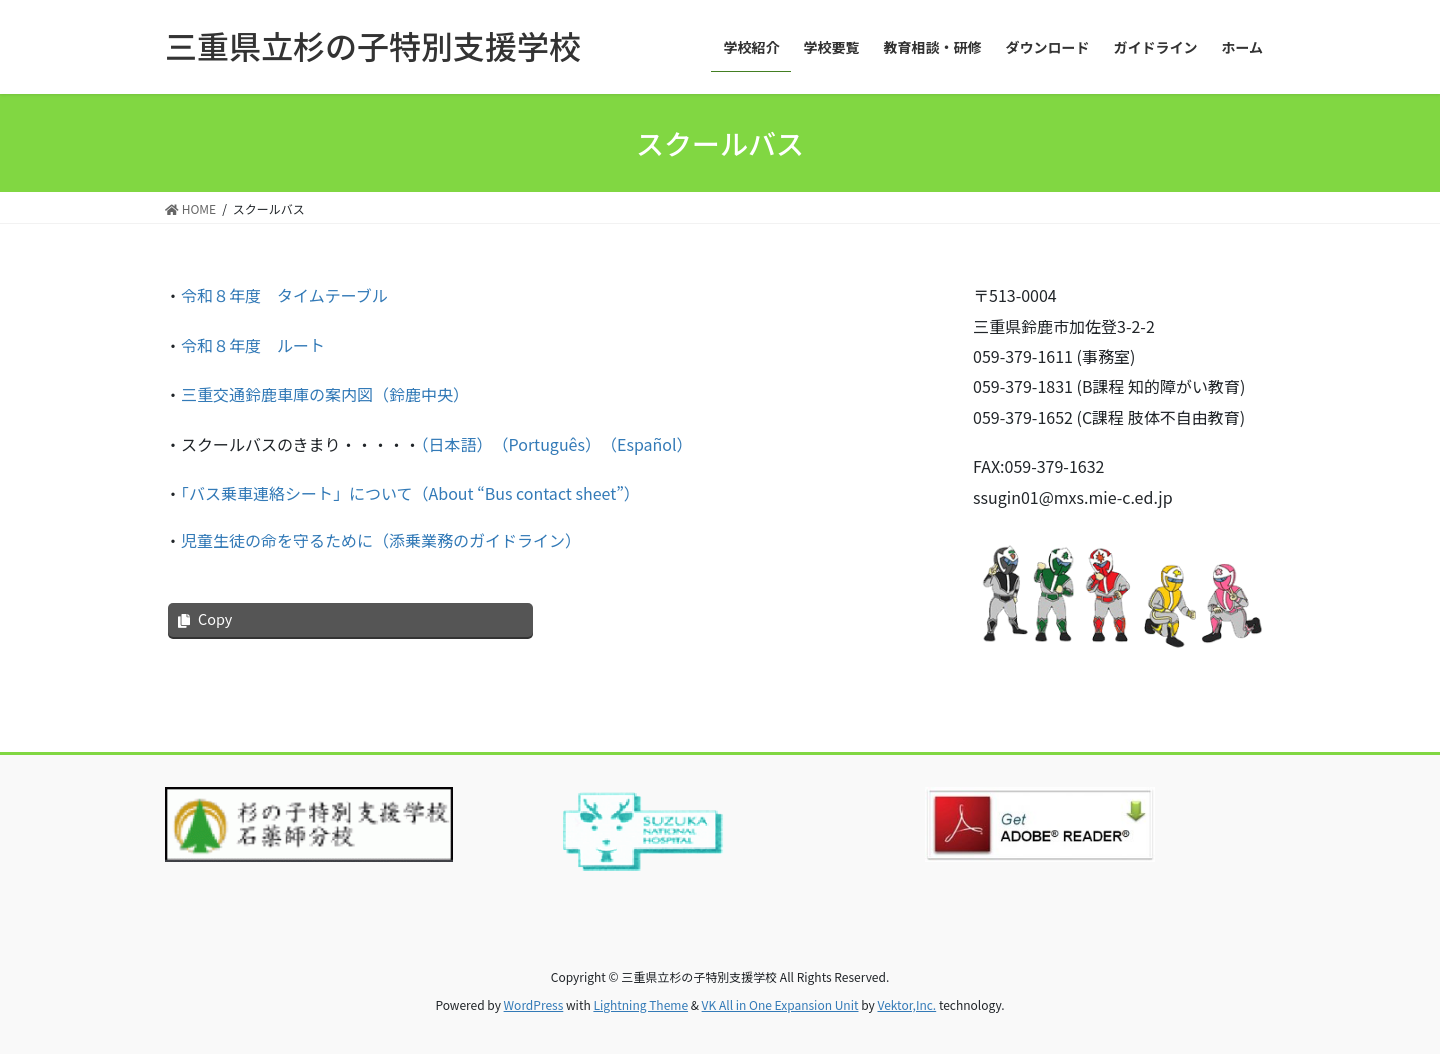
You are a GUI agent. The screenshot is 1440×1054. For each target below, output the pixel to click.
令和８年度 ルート (253, 345)
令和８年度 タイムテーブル (284, 295)
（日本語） (453, 444)
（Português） (547, 444)
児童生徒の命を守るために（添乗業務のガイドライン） (381, 540)
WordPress (534, 1004)
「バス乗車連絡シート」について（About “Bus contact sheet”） (410, 493)
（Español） (651, 444)
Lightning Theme (640, 1004)
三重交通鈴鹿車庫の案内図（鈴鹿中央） (325, 394)
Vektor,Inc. (906, 1004)
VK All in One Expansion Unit (780, 1004)
